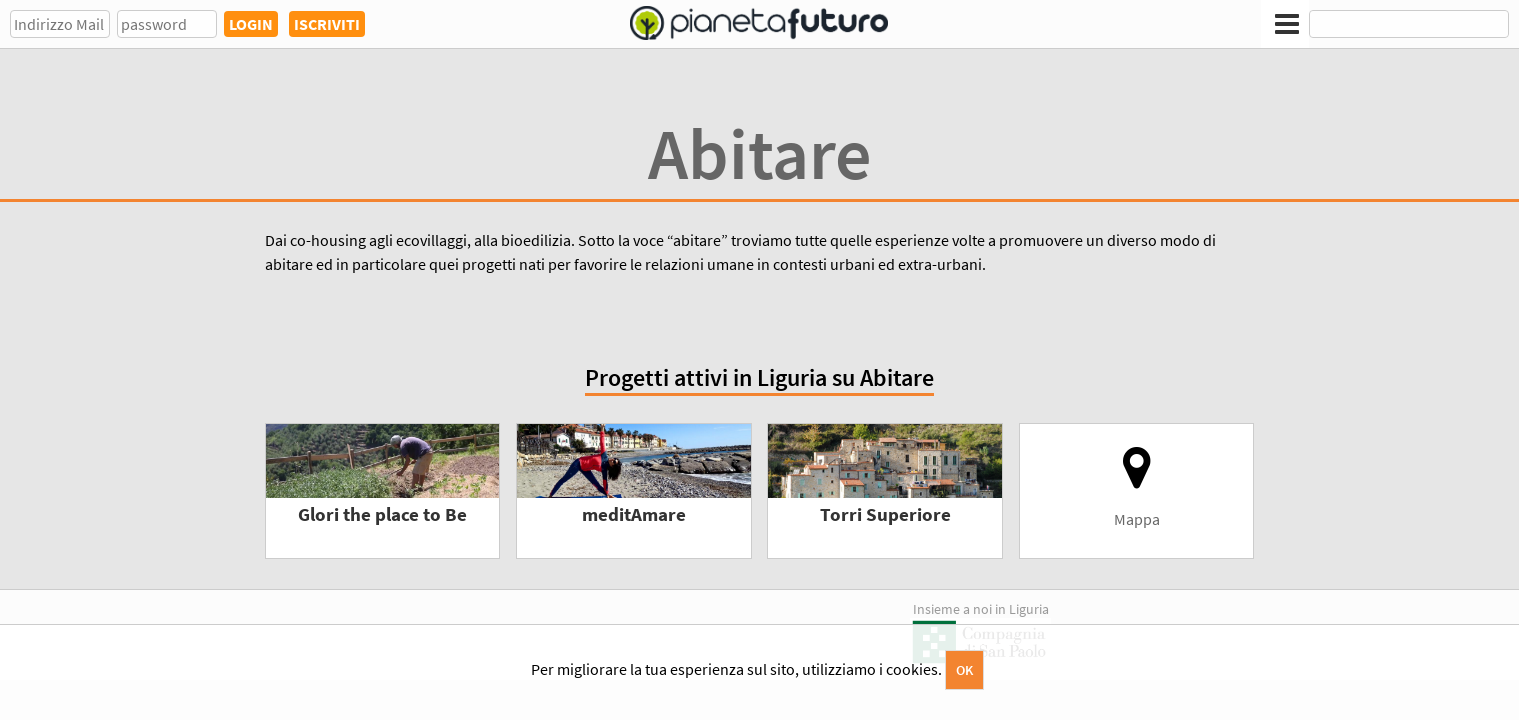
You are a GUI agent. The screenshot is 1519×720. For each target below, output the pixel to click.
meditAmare (634, 514)
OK (964, 670)
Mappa (1136, 486)
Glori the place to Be (382, 514)
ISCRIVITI (327, 24)
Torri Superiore (885, 514)
